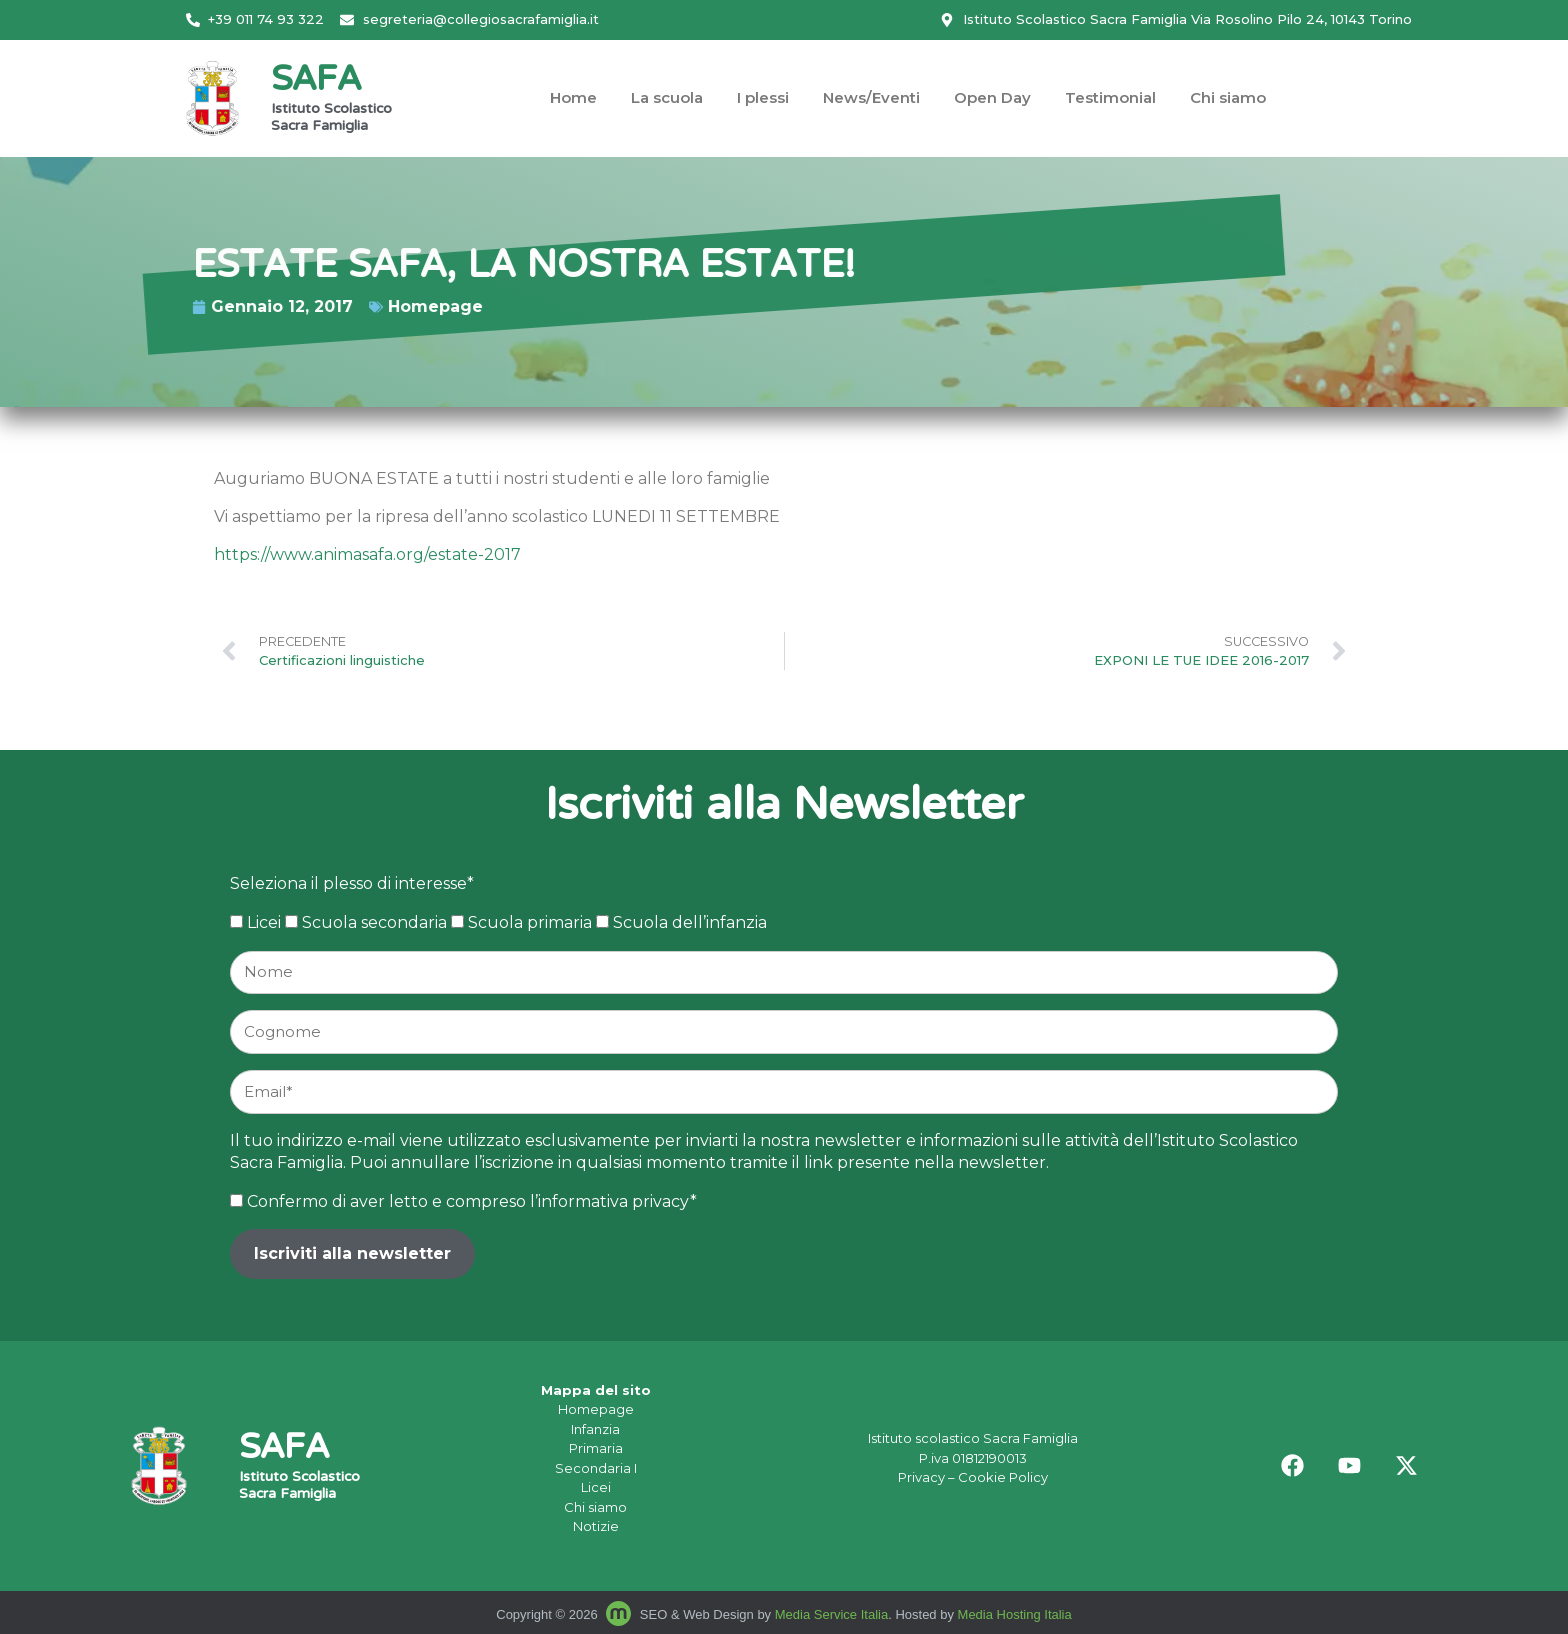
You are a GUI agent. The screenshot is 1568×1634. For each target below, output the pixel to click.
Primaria (596, 1448)
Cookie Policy (1003, 1477)
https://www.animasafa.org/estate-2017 (367, 554)
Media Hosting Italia (1015, 1614)
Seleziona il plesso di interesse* (352, 884)
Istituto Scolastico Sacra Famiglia (331, 118)
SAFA (316, 81)
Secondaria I (596, 1468)
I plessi (763, 97)
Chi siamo (1228, 97)
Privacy (921, 1477)
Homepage (234, 306)
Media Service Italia (831, 1614)
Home (573, 97)
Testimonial (1110, 97)
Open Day (992, 97)
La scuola (667, 97)
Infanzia (595, 1429)
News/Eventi (871, 97)
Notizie (596, 1526)
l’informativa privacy (610, 1201)
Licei (596, 1487)
